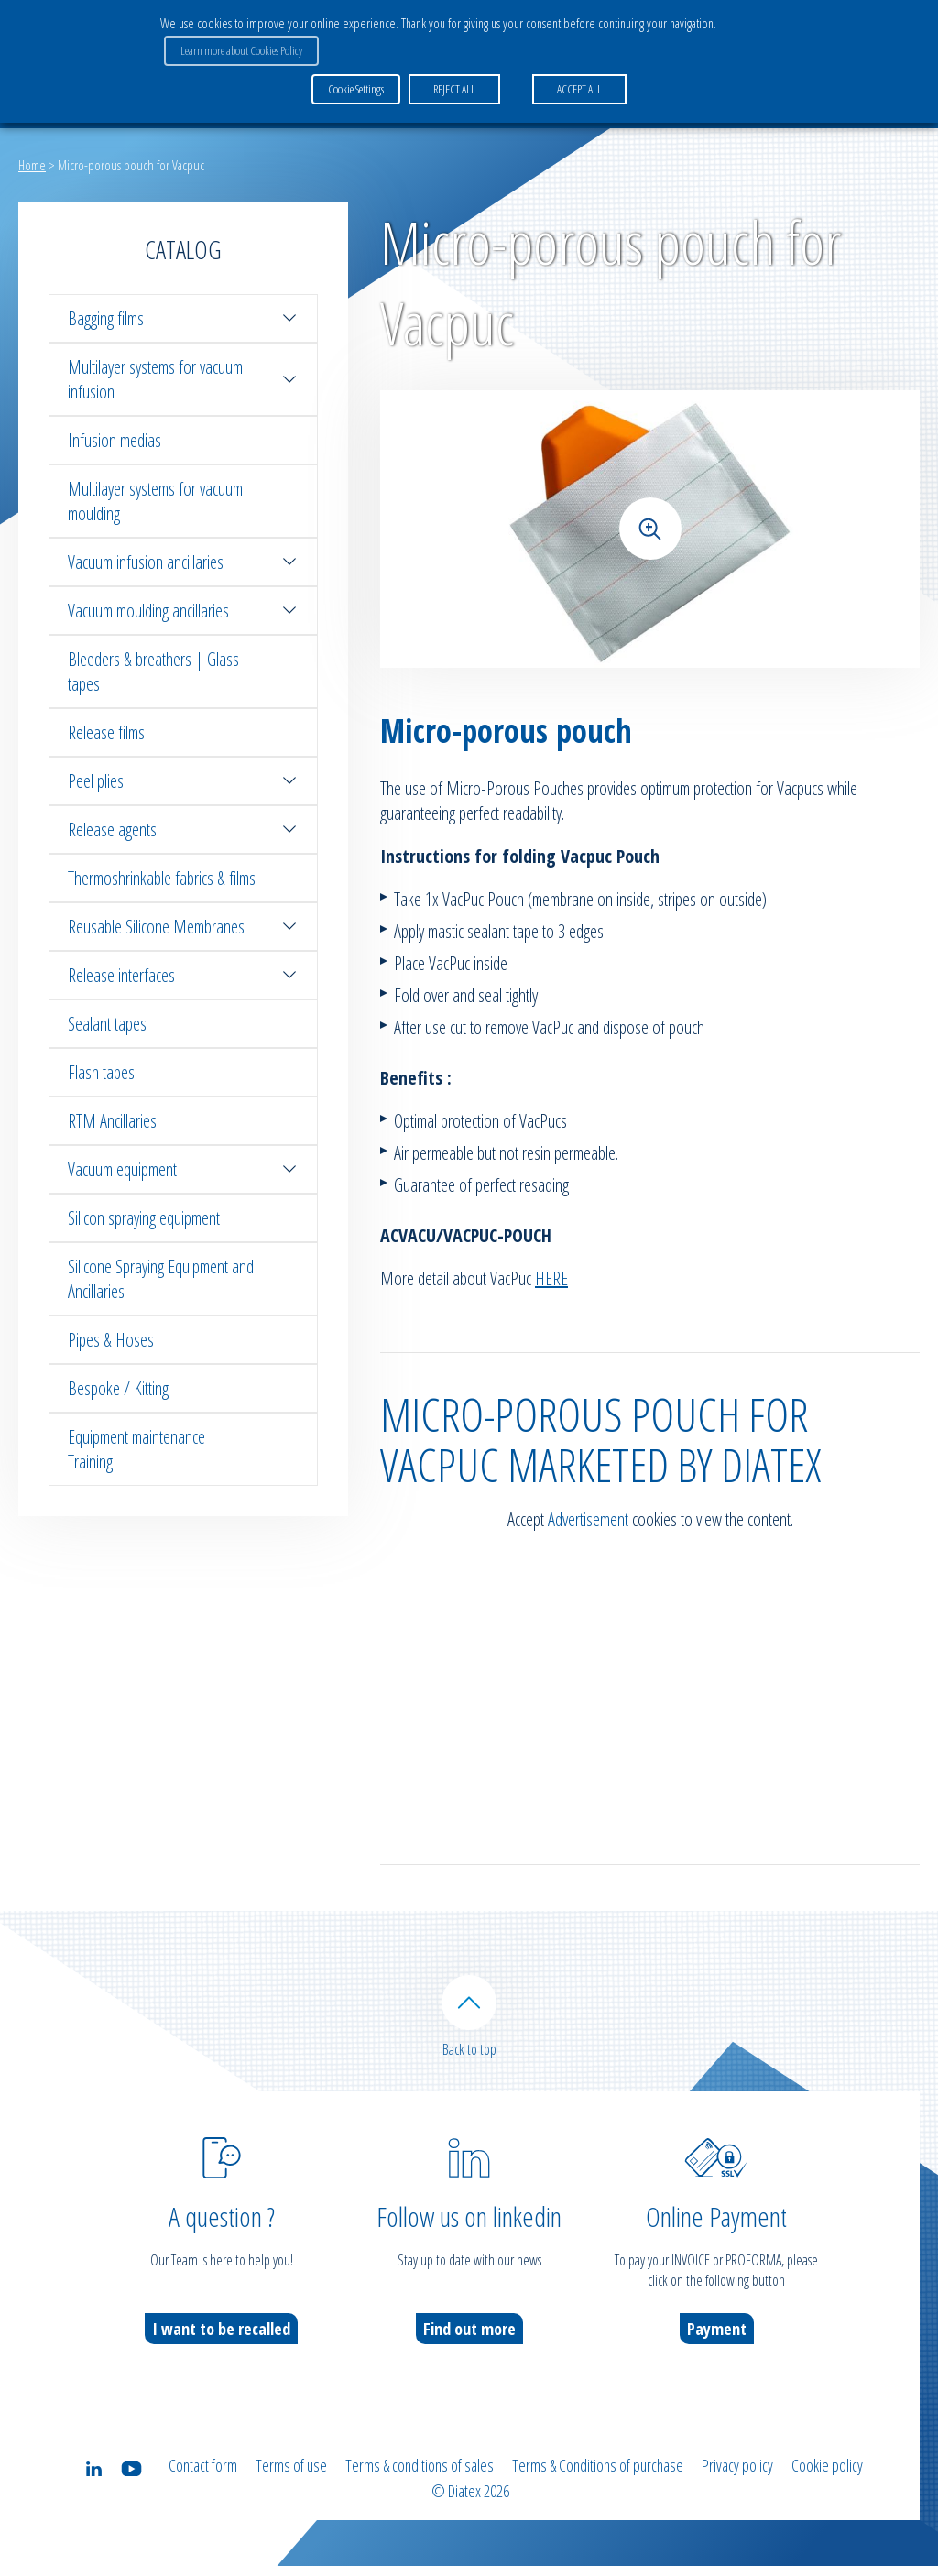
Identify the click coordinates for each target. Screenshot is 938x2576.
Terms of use (291, 2479)
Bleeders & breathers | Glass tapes (153, 671)
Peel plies (183, 781)
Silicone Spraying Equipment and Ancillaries (161, 1279)
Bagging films (183, 318)
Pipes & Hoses (111, 1339)
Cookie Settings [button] (356, 81)
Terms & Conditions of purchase (597, 2479)
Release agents (183, 829)
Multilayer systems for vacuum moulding (155, 501)
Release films (106, 732)
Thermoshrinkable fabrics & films (162, 878)
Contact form (203, 2479)
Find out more (469, 2342)
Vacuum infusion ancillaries (183, 562)
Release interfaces (183, 975)
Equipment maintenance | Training (142, 1449)
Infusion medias (114, 440)
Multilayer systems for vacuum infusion (183, 379)
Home (32, 165)
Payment (717, 2342)
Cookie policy (827, 2479)
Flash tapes (101, 1072)
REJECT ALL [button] (451, 81)
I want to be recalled (221, 2342)
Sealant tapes (107, 1023)
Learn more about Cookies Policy (238, 46)
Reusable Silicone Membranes (183, 926)
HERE (551, 1278)
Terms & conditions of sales (419, 2479)
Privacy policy (737, 2479)
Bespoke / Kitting (118, 1388)
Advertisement (588, 1519)
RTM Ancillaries (112, 1120)
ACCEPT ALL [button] (575, 81)
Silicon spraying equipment (144, 1218)
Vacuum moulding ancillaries (183, 610)
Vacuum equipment (183, 1169)
